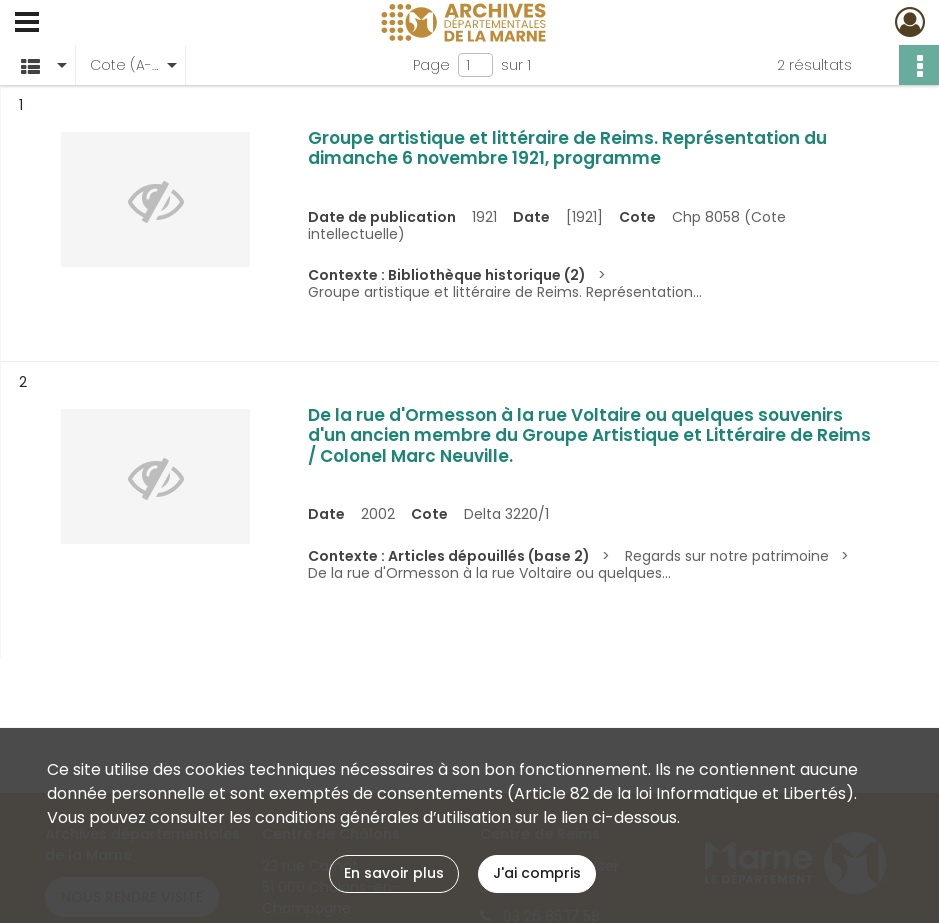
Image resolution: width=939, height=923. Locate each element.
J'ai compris (537, 873)
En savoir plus (394, 873)
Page (431, 65)
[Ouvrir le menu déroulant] (27, 24)
